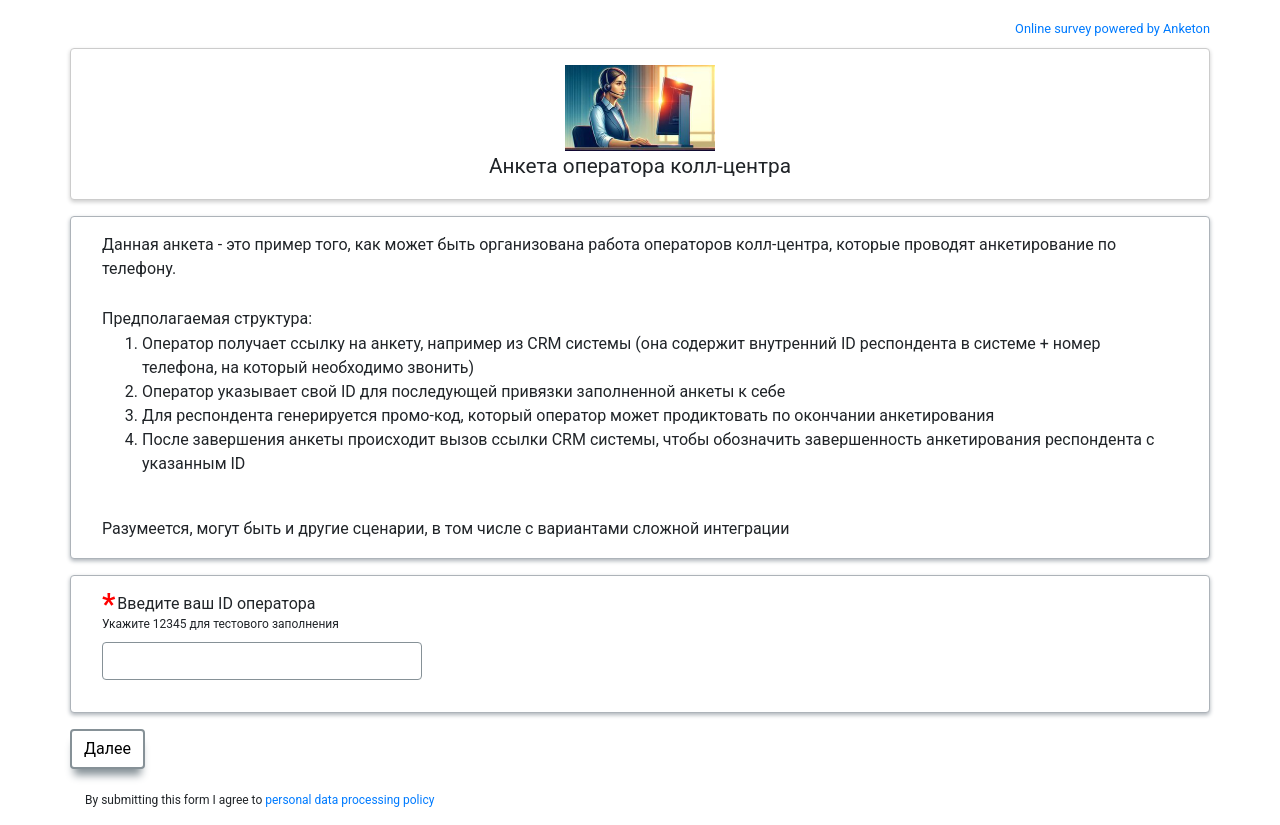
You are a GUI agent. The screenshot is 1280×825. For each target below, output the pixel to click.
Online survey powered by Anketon (1112, 28)
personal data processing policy (349, 800)
